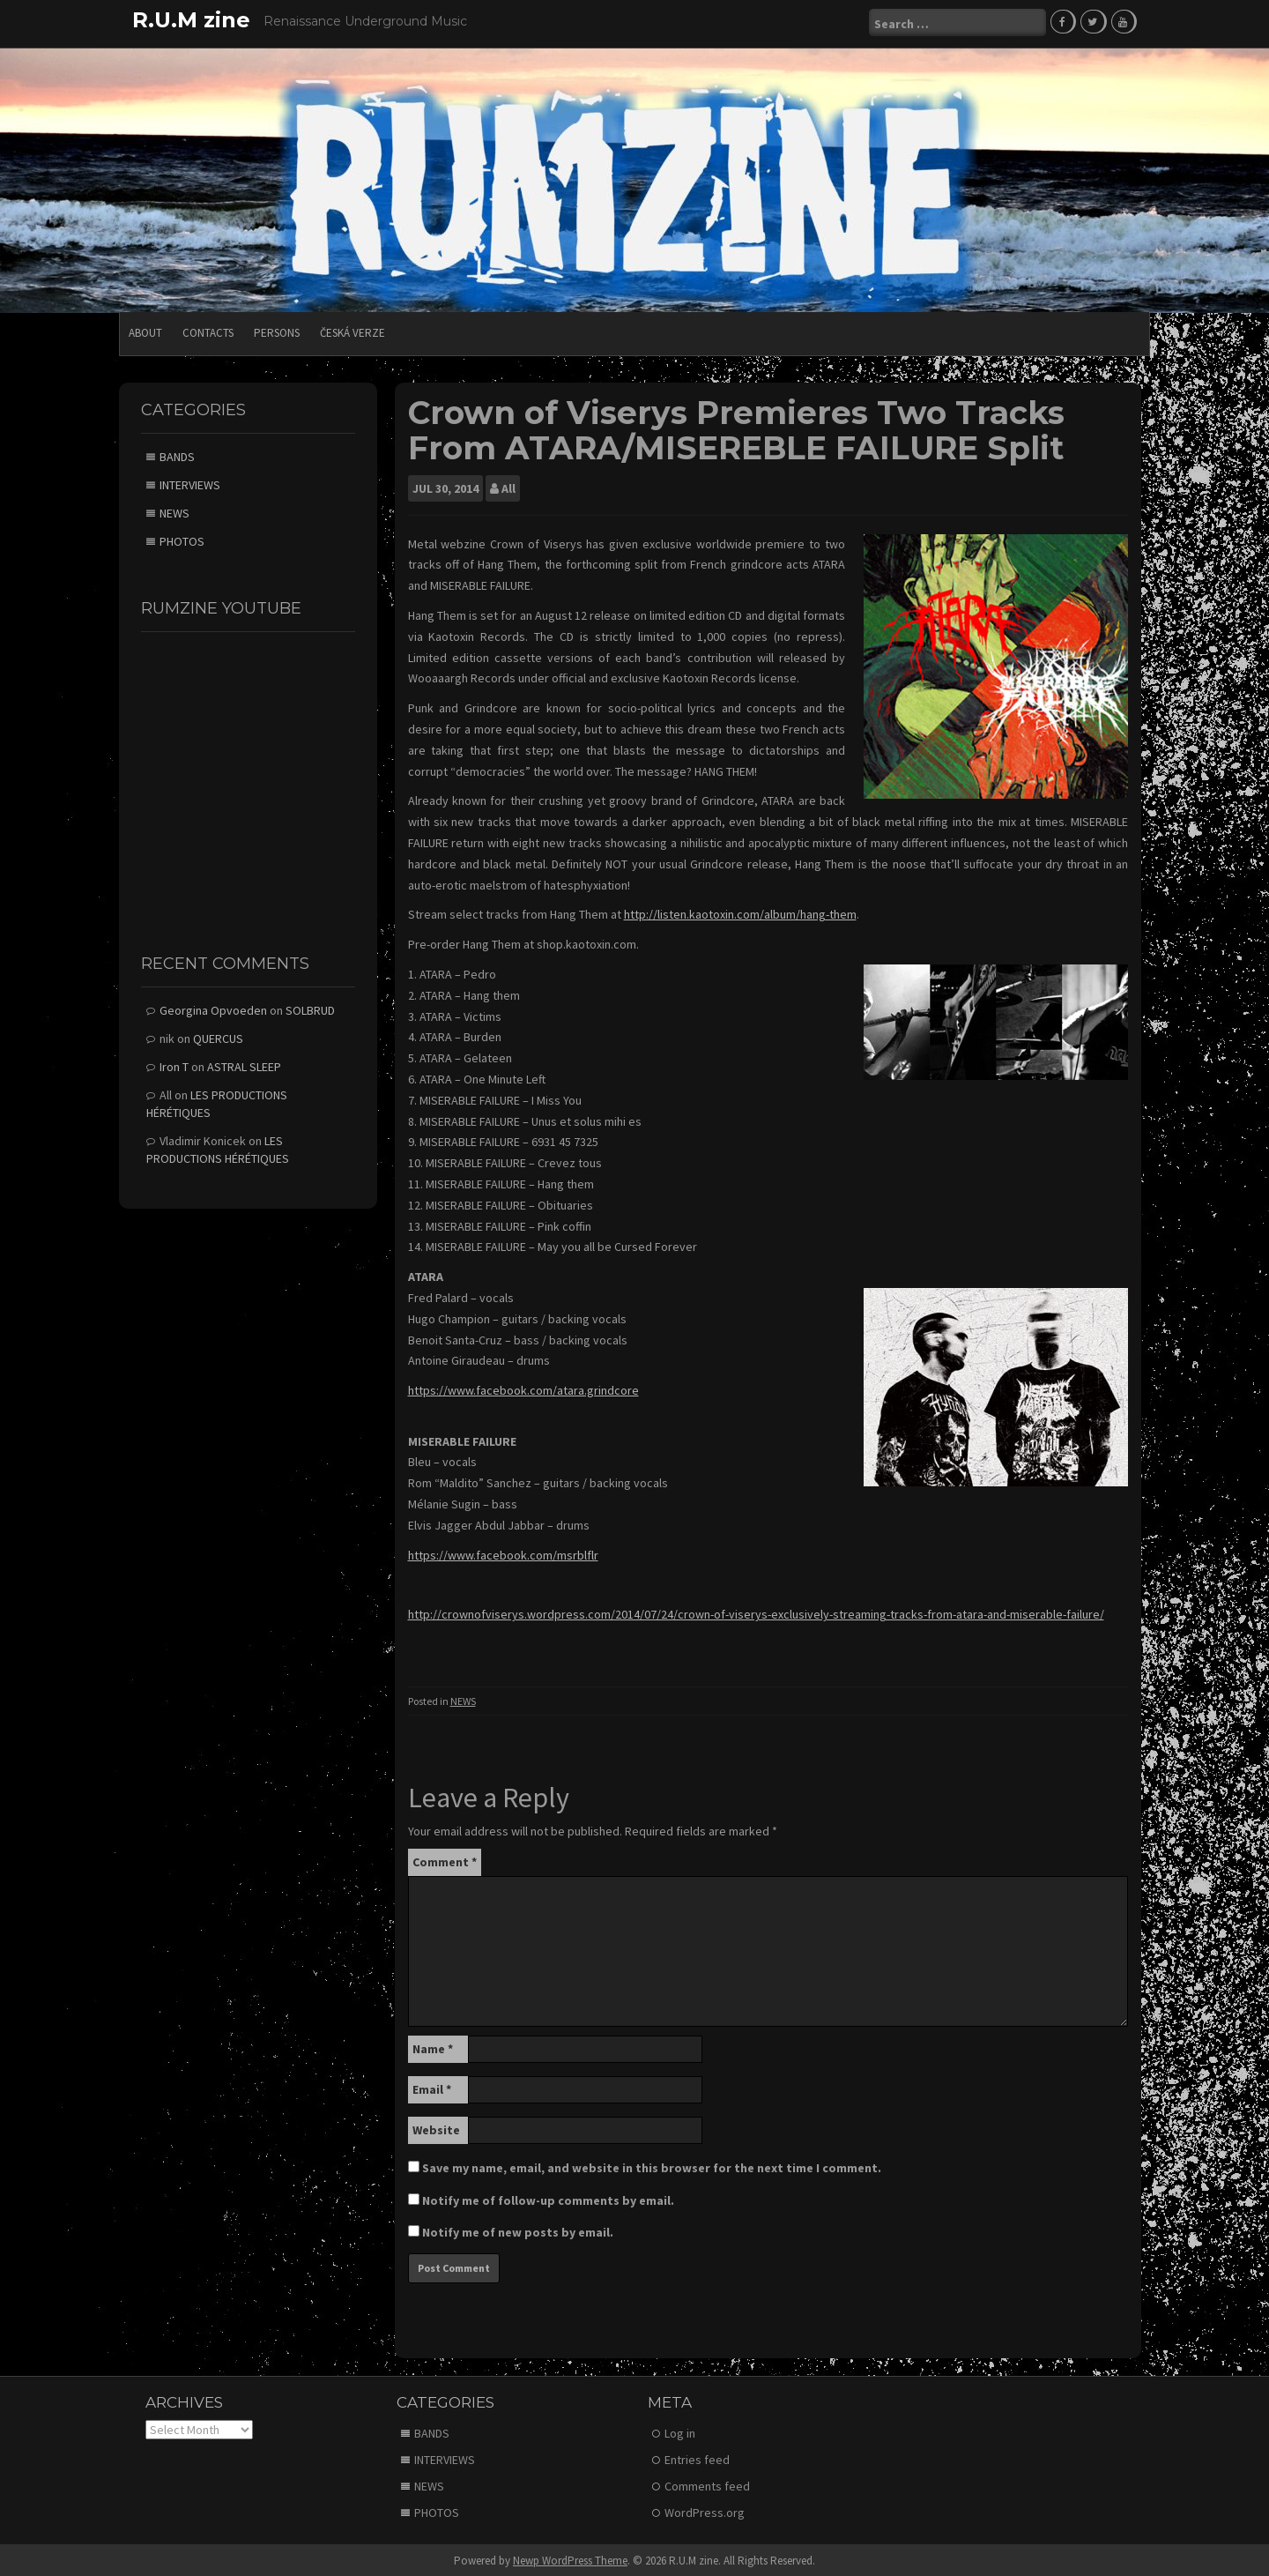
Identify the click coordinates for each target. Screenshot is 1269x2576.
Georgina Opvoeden (213, 1008)
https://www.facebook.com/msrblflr (503, 1552)
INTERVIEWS (190, 482)
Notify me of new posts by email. (517, 2229)
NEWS (463, 1698)
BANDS (177, 454)
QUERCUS (218, 1036)
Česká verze (352, 330)
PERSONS (277, 330)
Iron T (174, 1064)
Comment (444, 1859)
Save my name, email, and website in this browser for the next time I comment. (651, 2165)
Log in (679, 2430)
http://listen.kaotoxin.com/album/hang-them (740, 912)
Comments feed (707, 2483)
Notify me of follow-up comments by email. (548, 2198)
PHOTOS (182, 539)
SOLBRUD (310, 1008)
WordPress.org (704, 2510)
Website (436, 2127)
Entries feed (697, 2457)
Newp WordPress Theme (570, 2557)
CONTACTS (208, 330)
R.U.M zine (191, 20)
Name (432, 2046)
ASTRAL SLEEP (244, 1064)
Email (431, 2087)
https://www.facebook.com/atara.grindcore (523, 1388)
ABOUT (145, 330)
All (508, 486)
